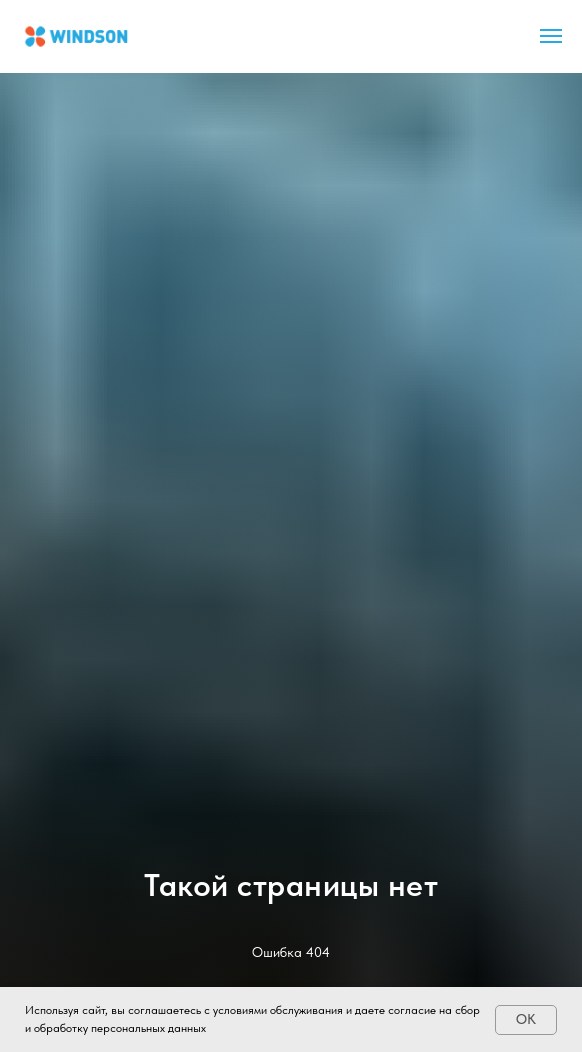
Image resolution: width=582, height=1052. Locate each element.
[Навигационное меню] (551, 36)
